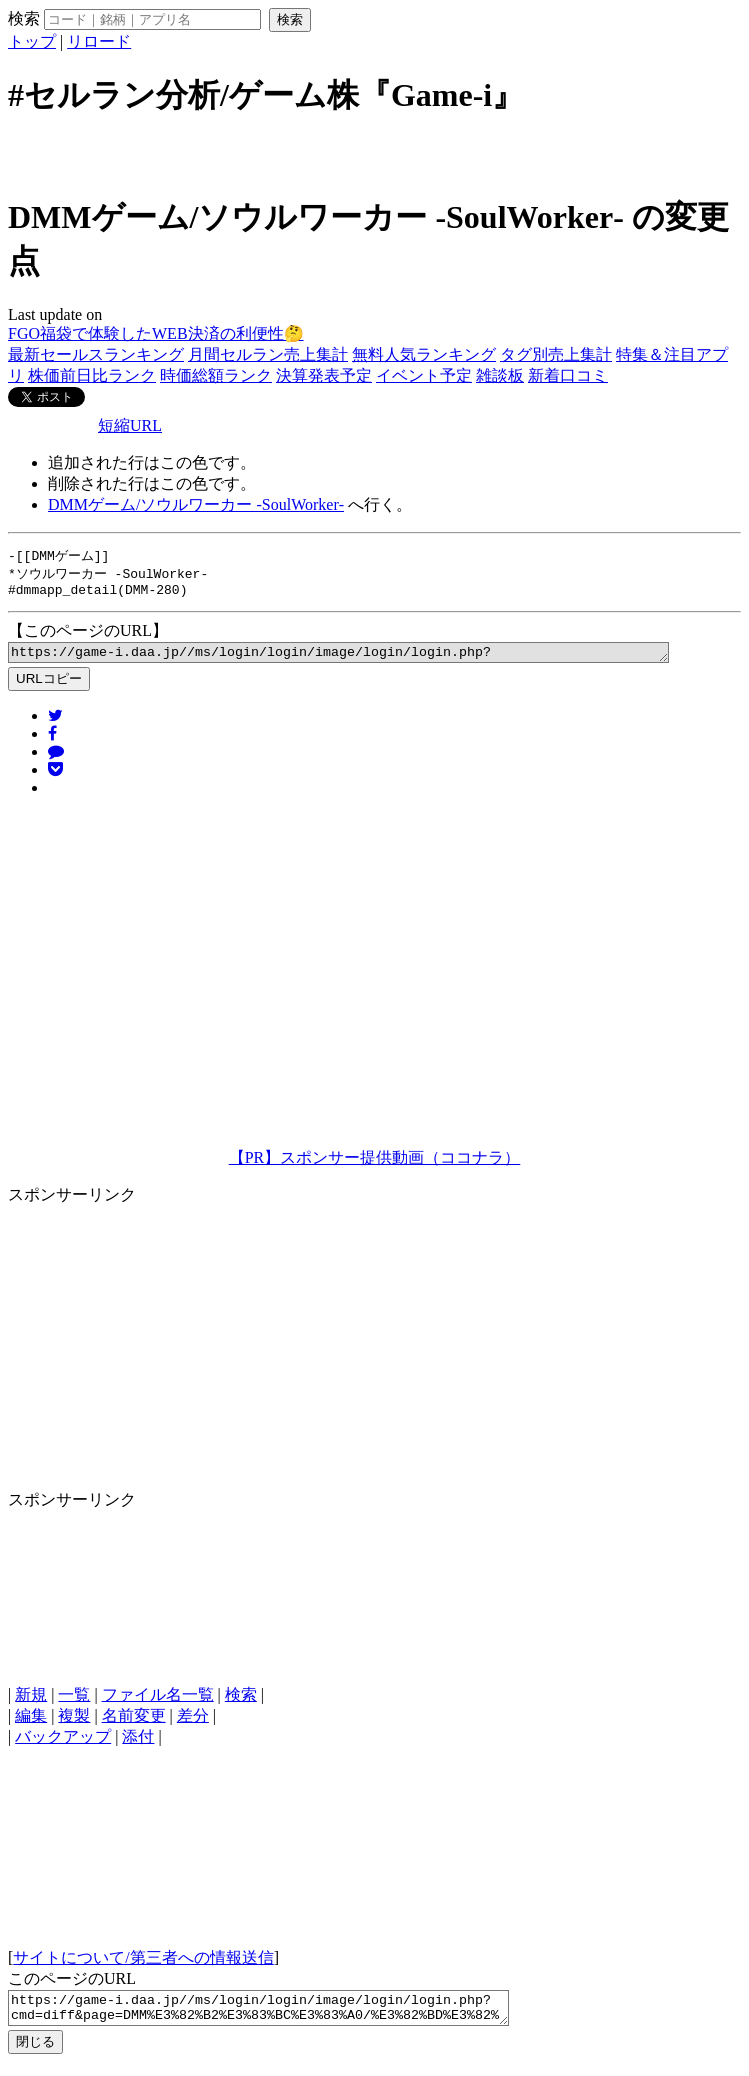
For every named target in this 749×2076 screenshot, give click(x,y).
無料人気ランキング (424, 354)
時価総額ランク (216, 375)
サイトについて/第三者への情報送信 (143, 1965)
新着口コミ (568, 375)
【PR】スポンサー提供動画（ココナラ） (375, 1165)
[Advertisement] (375, 153)
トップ (32, 41)
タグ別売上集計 (556, 354)
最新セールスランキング (96, 354)
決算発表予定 (324, 375)
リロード (99, 41)
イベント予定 (424, 375)
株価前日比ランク (92, 375)
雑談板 (500, 375)
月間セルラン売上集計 (268, 354)
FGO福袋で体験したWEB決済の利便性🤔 (156, 333)
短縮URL (130, 425)
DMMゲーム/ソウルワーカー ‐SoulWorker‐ (196, 504)
